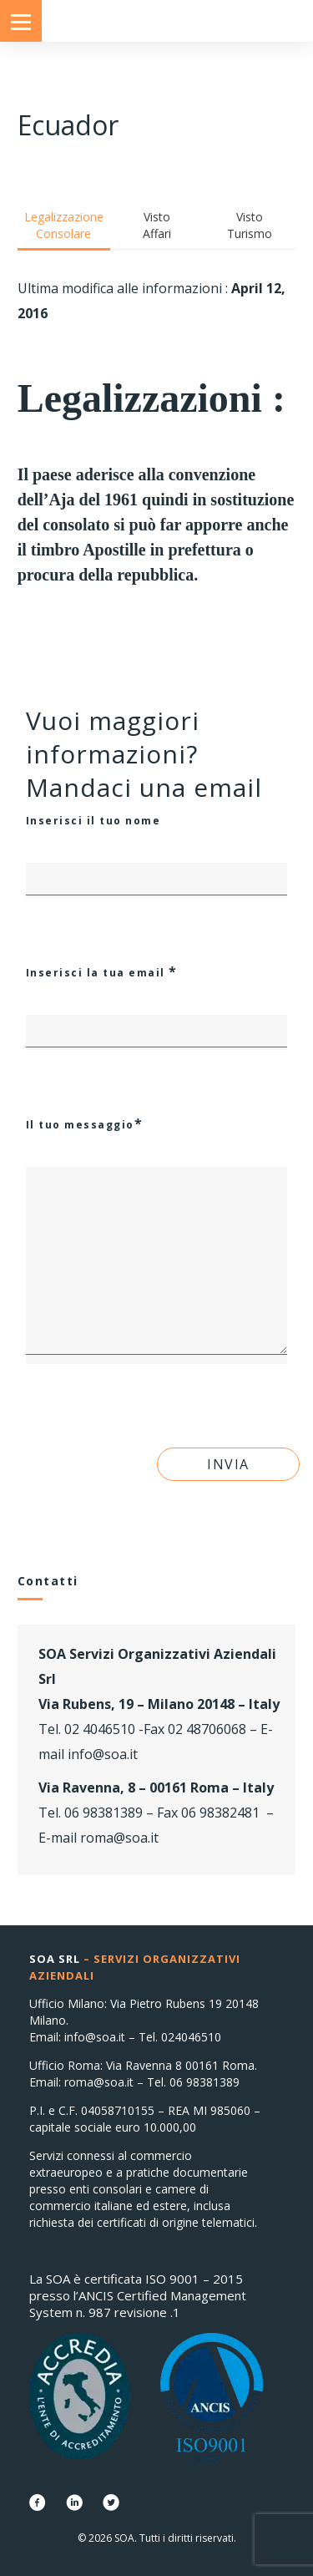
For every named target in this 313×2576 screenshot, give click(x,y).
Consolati (156, 21)
